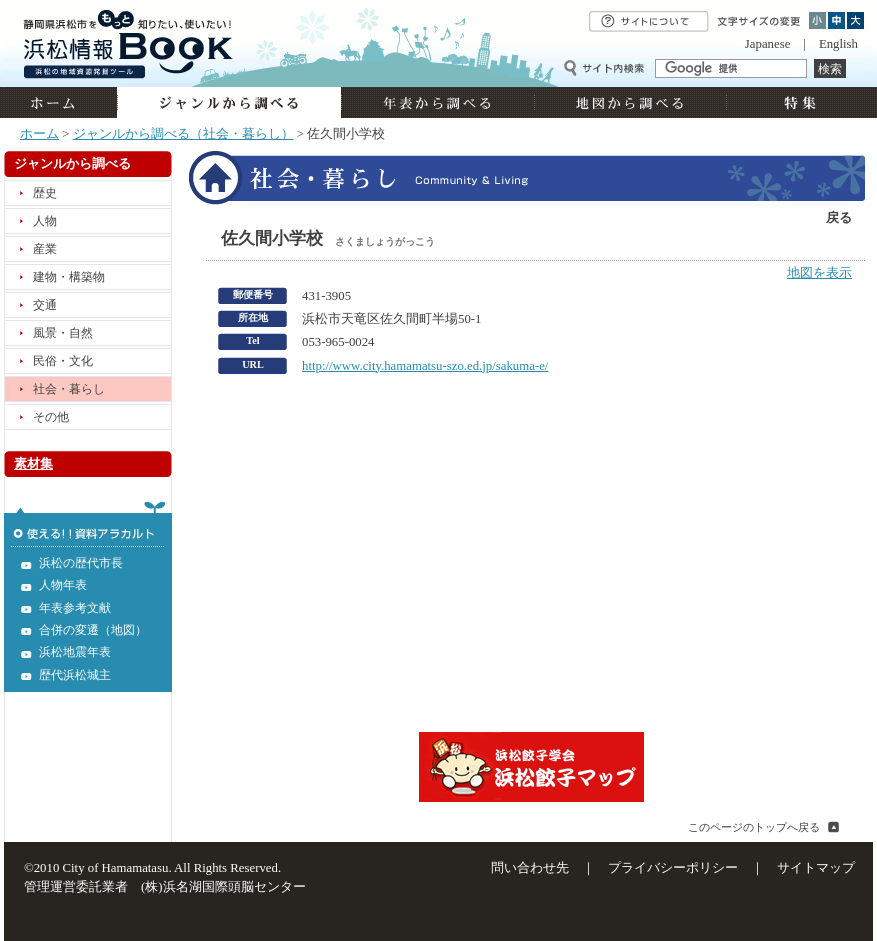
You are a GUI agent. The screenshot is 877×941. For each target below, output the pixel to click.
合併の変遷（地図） (93, 630)
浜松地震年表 (75, 652)
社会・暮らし (69, 389)
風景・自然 (63, 333)
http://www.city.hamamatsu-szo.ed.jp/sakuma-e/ (425, 366)
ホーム (60, 102)
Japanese (767, 44)
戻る (839, 218)
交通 (45, 305)
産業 (45, 249)
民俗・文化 (63, 361)
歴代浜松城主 (75, 675)
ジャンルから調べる (229, 102)
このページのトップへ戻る (754, 827)
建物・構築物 (69, 277)
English (838, 44)
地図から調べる (630, 102)
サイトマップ (816, 868)
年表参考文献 (75, 608)
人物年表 (63, 585)
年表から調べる (437, 102)
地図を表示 (819, 273)
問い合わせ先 (530, 868)
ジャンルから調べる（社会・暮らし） (183, 134)
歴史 (45, 193)
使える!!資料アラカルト (88, 524)
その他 (51, 417)
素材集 (33, 464)
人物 (45, 221)
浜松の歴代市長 (81, 563)
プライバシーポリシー (673, 868)
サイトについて (649, 21)
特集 (797, 102)
